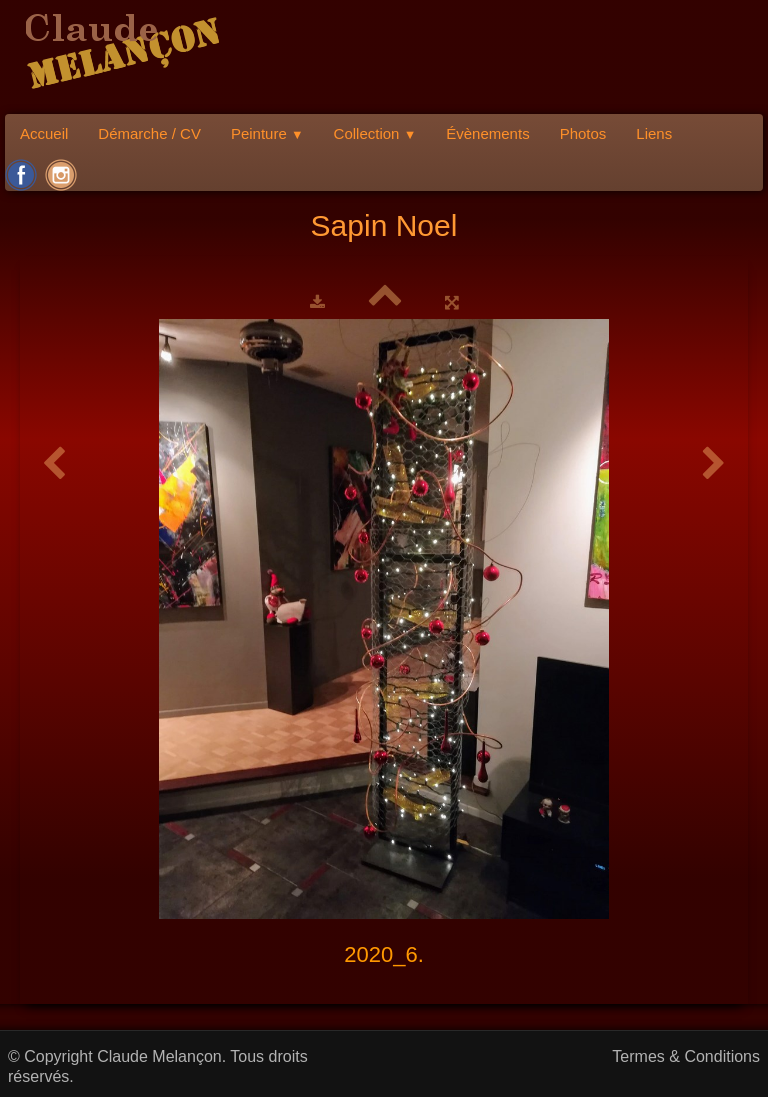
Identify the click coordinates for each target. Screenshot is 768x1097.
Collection (375, 133)
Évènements (487, 133)
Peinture (267, 133)
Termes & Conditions (686, 1056)
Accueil (44, 133)
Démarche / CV (149, 133)
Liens (654, 133)
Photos (583, 133)
